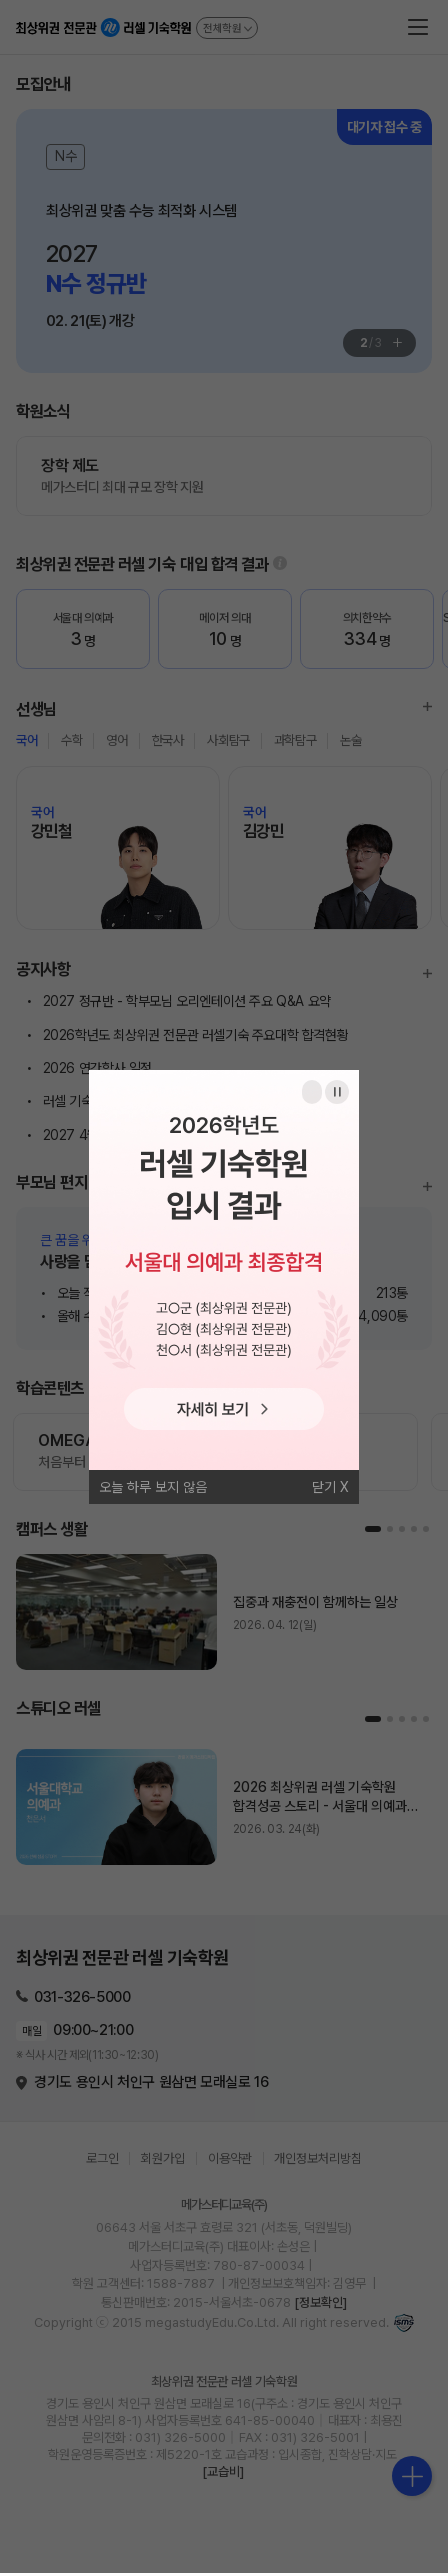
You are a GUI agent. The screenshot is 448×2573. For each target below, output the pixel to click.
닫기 (324, 1487)
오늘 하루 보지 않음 (153, 1487)
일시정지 (337, 1092)
